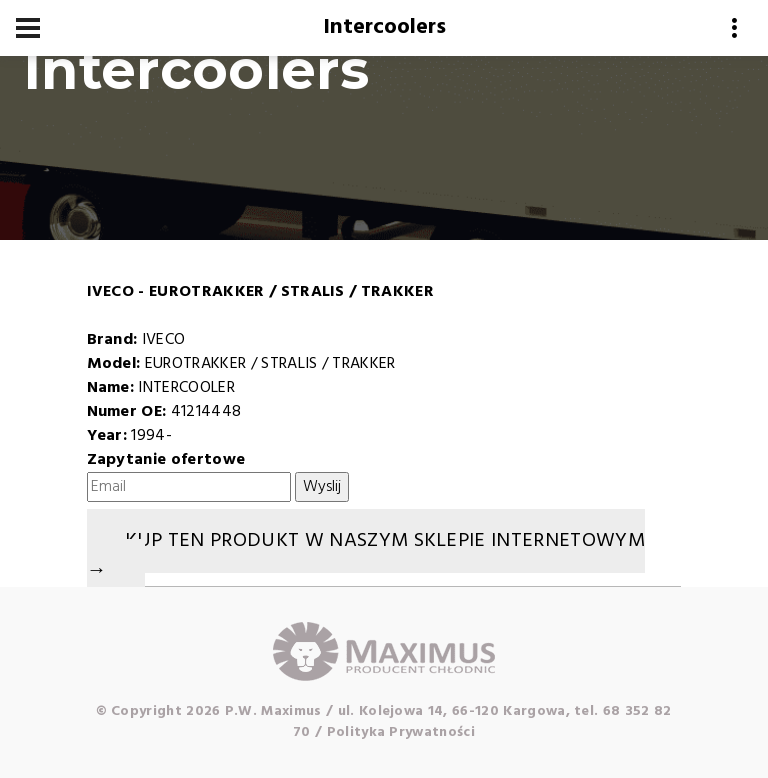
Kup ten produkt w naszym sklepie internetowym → (366, 556)
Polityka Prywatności (401, 732)
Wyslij (322, 487)
